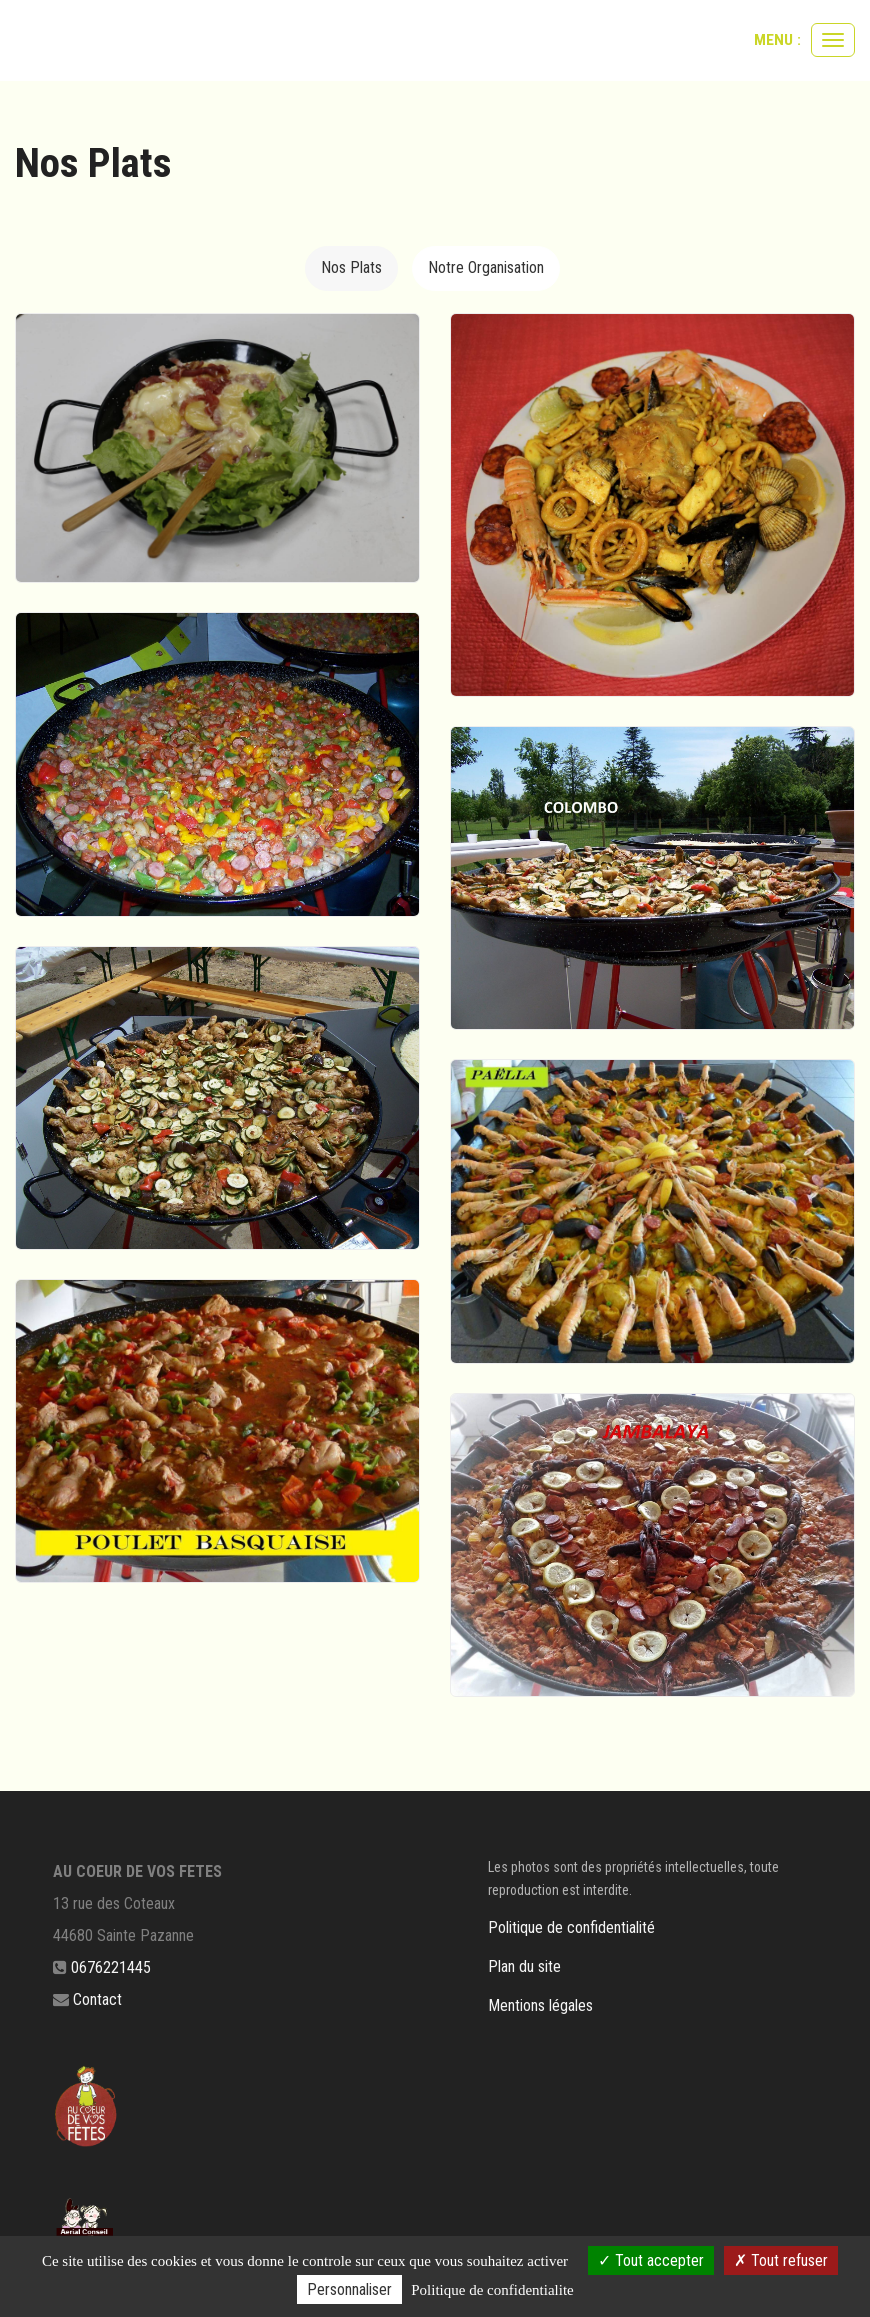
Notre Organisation (486, 267)
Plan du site (524, 1966)
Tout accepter (651, 2260)
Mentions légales (540, 2005)
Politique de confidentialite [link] (492, 2290)
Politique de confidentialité (571, 1927)
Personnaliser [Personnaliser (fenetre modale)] (349, 2289)
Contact (97, 1999)
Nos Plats (351, 267)
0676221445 (111, 1967)
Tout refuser (781, 2260)
